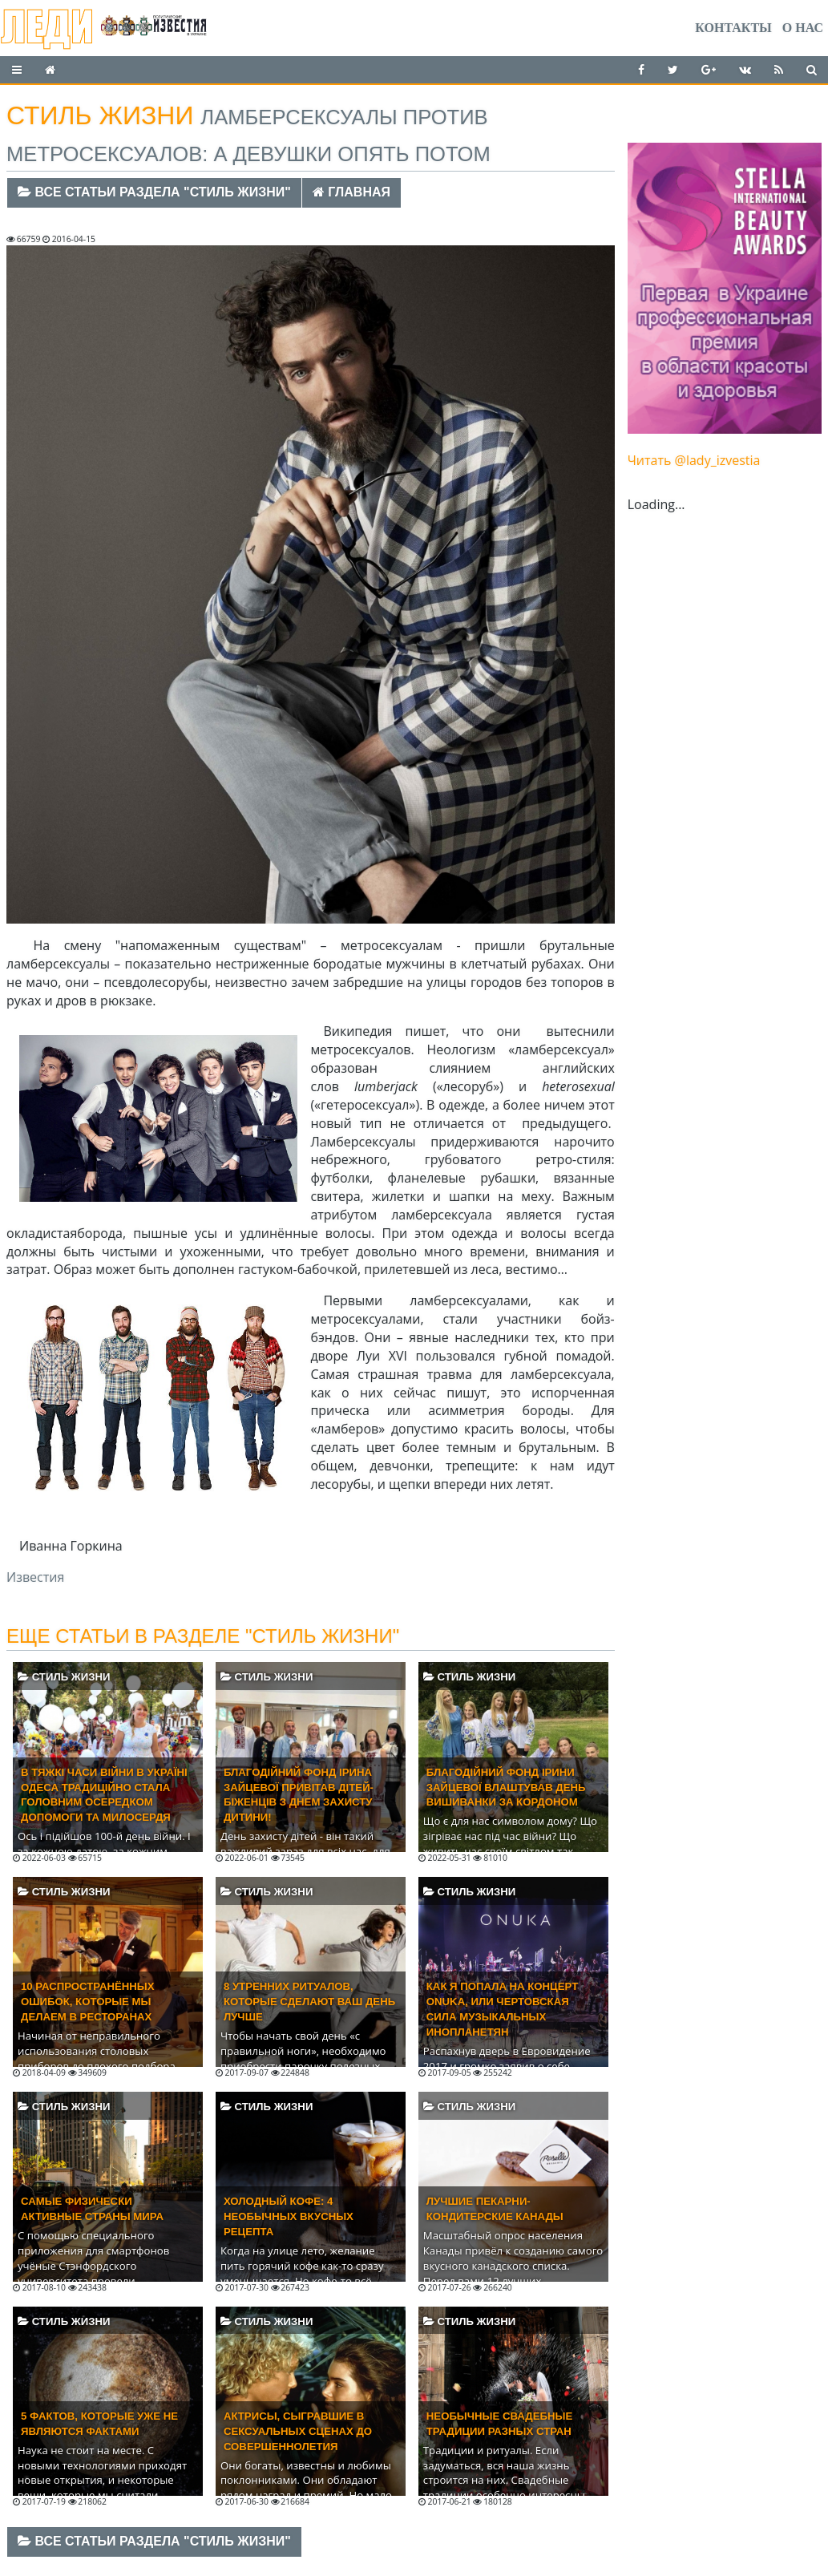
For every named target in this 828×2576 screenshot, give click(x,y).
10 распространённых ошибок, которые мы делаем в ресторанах (88, 2001)
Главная (351, 192)
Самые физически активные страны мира (92, 2208)
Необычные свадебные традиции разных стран (499, 2423)
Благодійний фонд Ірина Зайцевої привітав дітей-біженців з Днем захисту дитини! (299, 1795)
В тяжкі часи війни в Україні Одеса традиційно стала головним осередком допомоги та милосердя (104, 1795)
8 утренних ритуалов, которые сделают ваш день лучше (309, 2001)
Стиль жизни (64, 1677)
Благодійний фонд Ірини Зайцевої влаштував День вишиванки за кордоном (506, 1787)
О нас (802, 27)
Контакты (733, 27)
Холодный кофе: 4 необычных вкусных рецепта (288, 2216)
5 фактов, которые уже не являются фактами (99, 2423)
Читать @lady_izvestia (694, 460)
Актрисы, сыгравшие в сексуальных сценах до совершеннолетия (298, 2431)
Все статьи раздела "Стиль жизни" (154, 192)
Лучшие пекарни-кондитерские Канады (494, 2208)
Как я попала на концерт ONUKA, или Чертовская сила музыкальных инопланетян (502, 2009)
